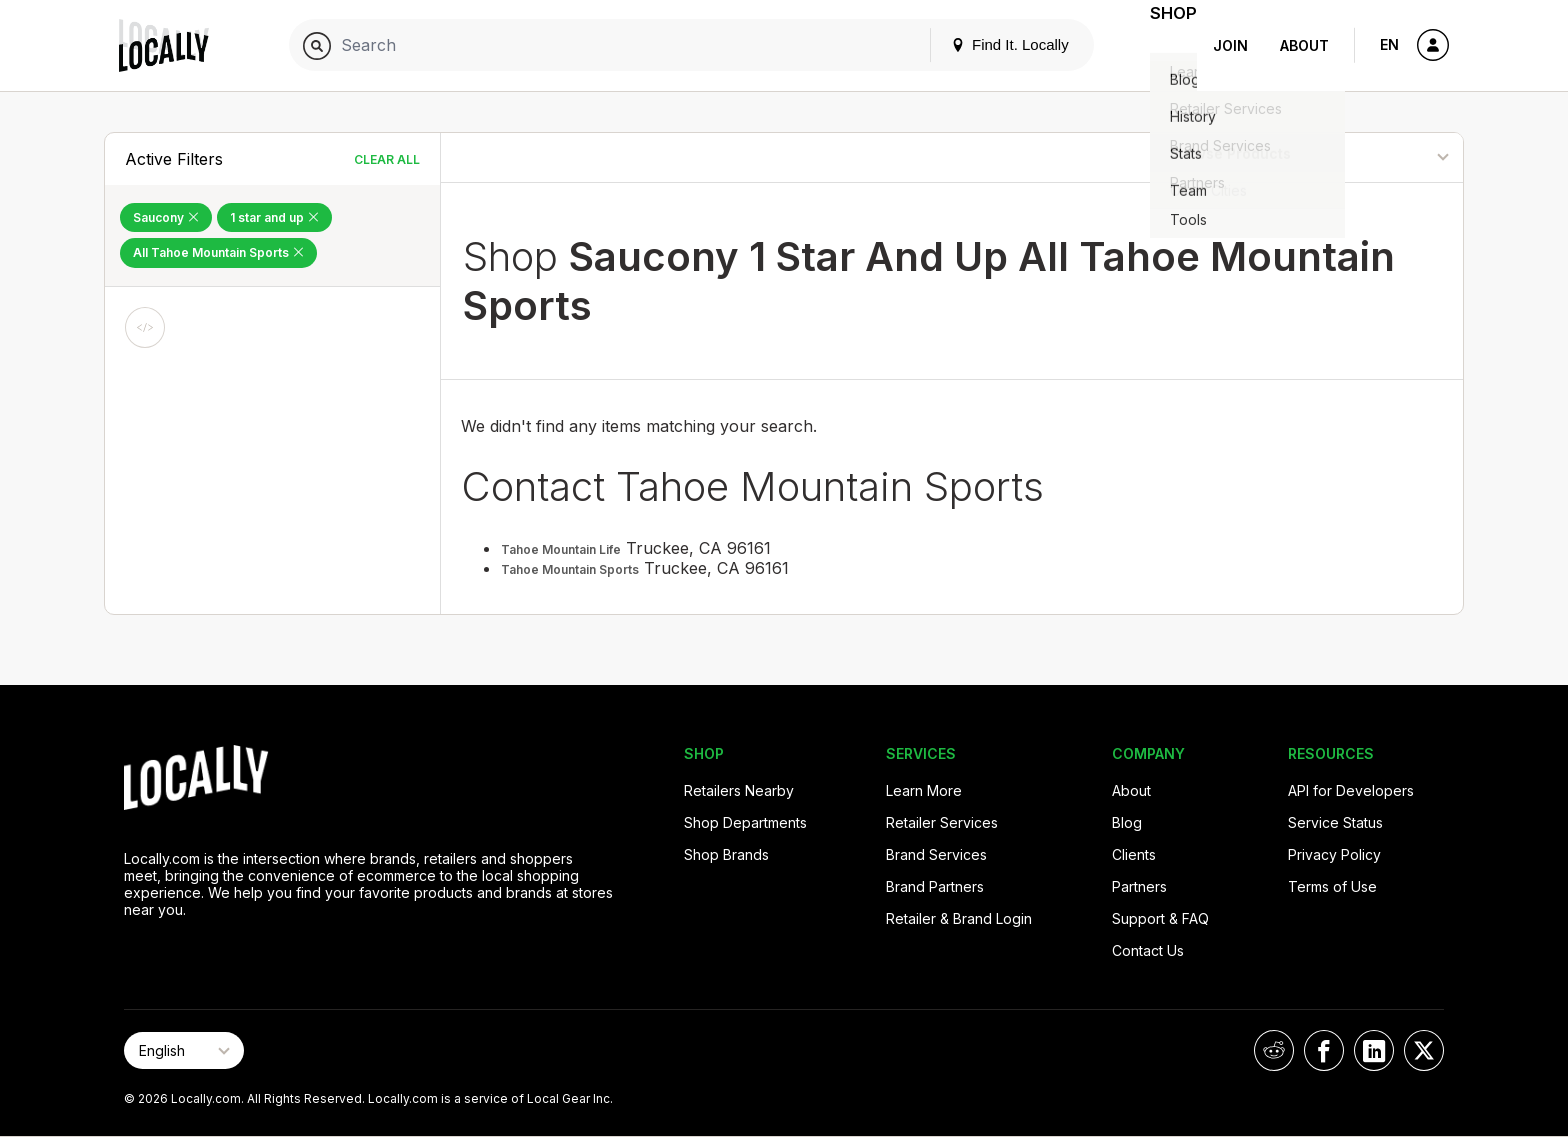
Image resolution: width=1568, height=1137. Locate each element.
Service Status (1335, 822)
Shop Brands (726, 854)
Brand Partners (935, 886)
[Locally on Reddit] (1274, 1050)
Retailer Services (942, 822)
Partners (1139, 886)
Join (1230, 45)
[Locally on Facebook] (1324, 1050)
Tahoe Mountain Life (561, 549)
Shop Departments (745, 822)
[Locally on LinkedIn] (1374, 1050)
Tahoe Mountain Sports (570, 569)
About (1304, 45)
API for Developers (1351, 790)
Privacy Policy (1334, 854)
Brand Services (936, 854)
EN (1389, 44)
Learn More (924, 790)
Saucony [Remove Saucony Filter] (166, 217)
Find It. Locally (985, 44)
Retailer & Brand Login (959, 918)
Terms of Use (1332, 886)
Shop (1161, 45)
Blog (1127, 822)
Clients (1134, 854)
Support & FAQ (1160, 918)
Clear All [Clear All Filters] (387, 159)
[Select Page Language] (184, 1050)
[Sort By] (1361, 157)
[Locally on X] (1424, 1050)
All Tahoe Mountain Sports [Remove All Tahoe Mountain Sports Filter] (218, 252)
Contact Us (1148, 950)
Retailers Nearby (739, 790)
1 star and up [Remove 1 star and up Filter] (274, 217)
